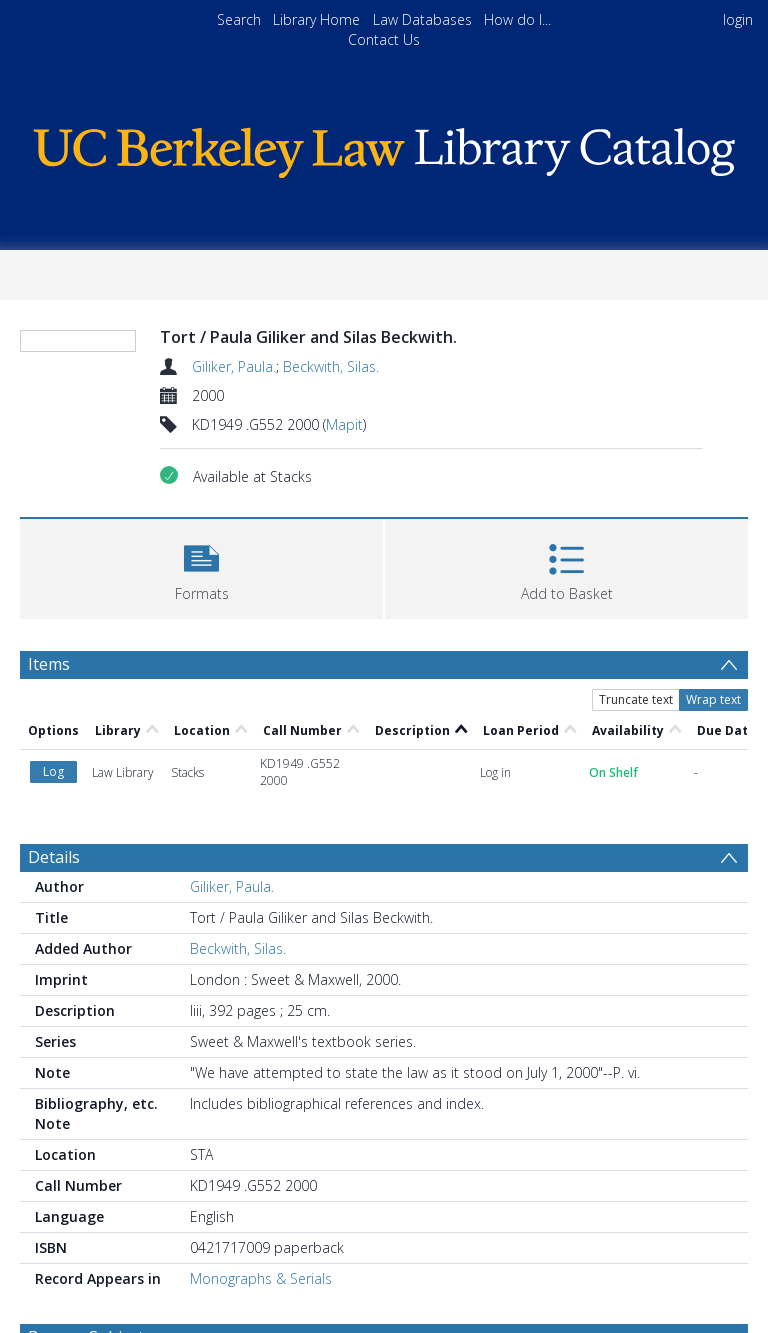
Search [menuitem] (239, 19)
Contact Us (384, 39)
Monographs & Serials (261, 1278)
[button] (201, 566)
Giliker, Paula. (234, 366)
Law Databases (422, 19)
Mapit (344, 424)
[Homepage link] (383, 147)
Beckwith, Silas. (331, 366)
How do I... (517, 19)
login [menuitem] (738, 19)
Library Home (316, 19)
